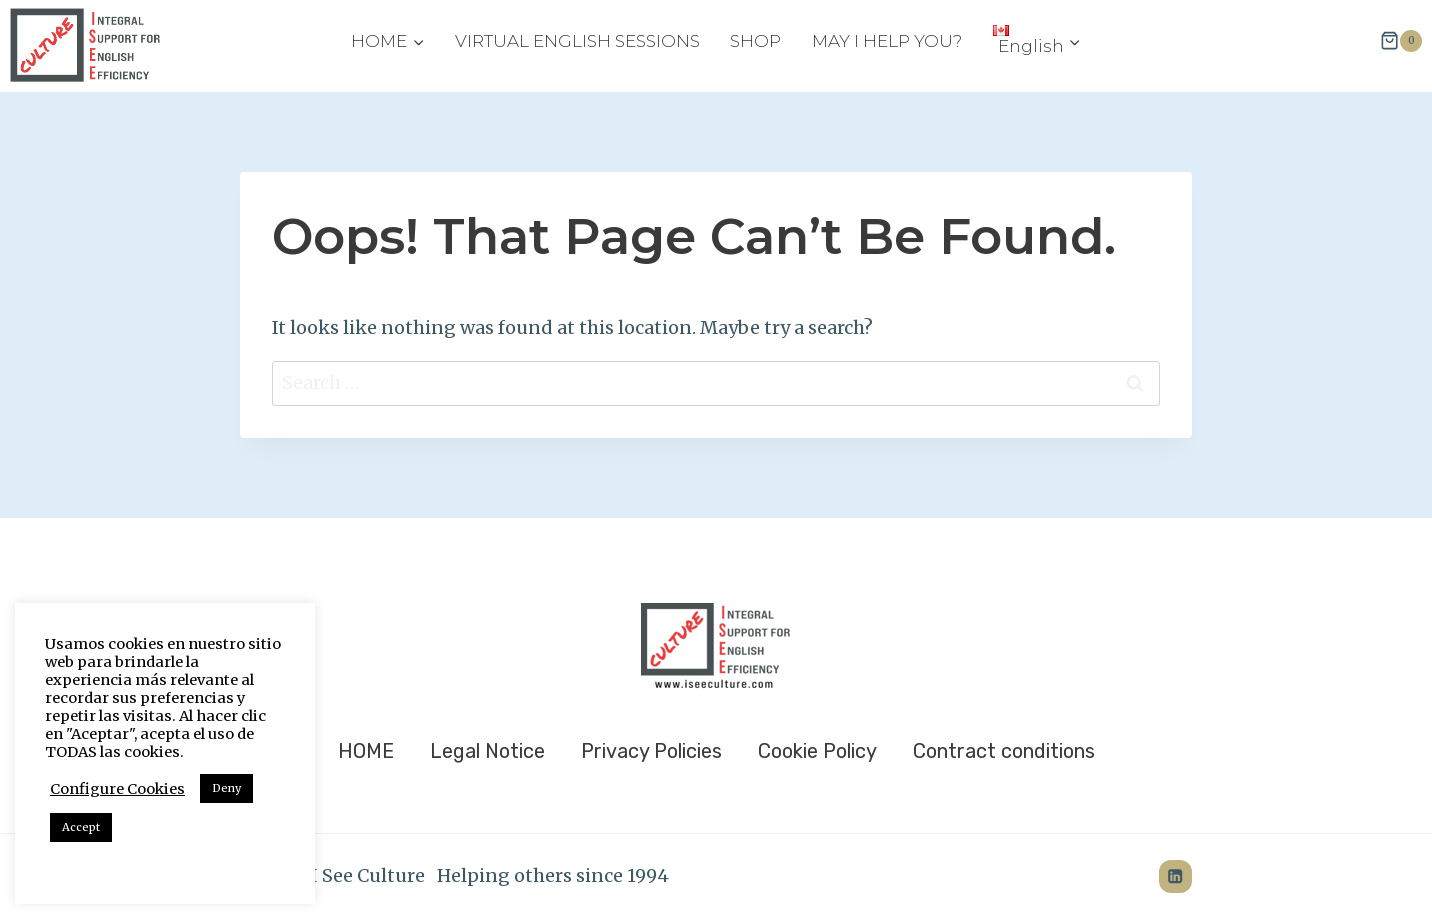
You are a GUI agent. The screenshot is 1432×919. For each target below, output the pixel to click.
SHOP (755, 41)
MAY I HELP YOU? (887, 41)
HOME (366, 751)
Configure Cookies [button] (117, 789)
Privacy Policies (651, 751)
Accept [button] (81, 827)
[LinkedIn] (1175, 876)
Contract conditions (1004, 751)
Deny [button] (226, 788)
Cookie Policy (817, 751)
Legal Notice (487, 751)
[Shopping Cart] (1401, 41)
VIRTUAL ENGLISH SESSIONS (577, 41)
